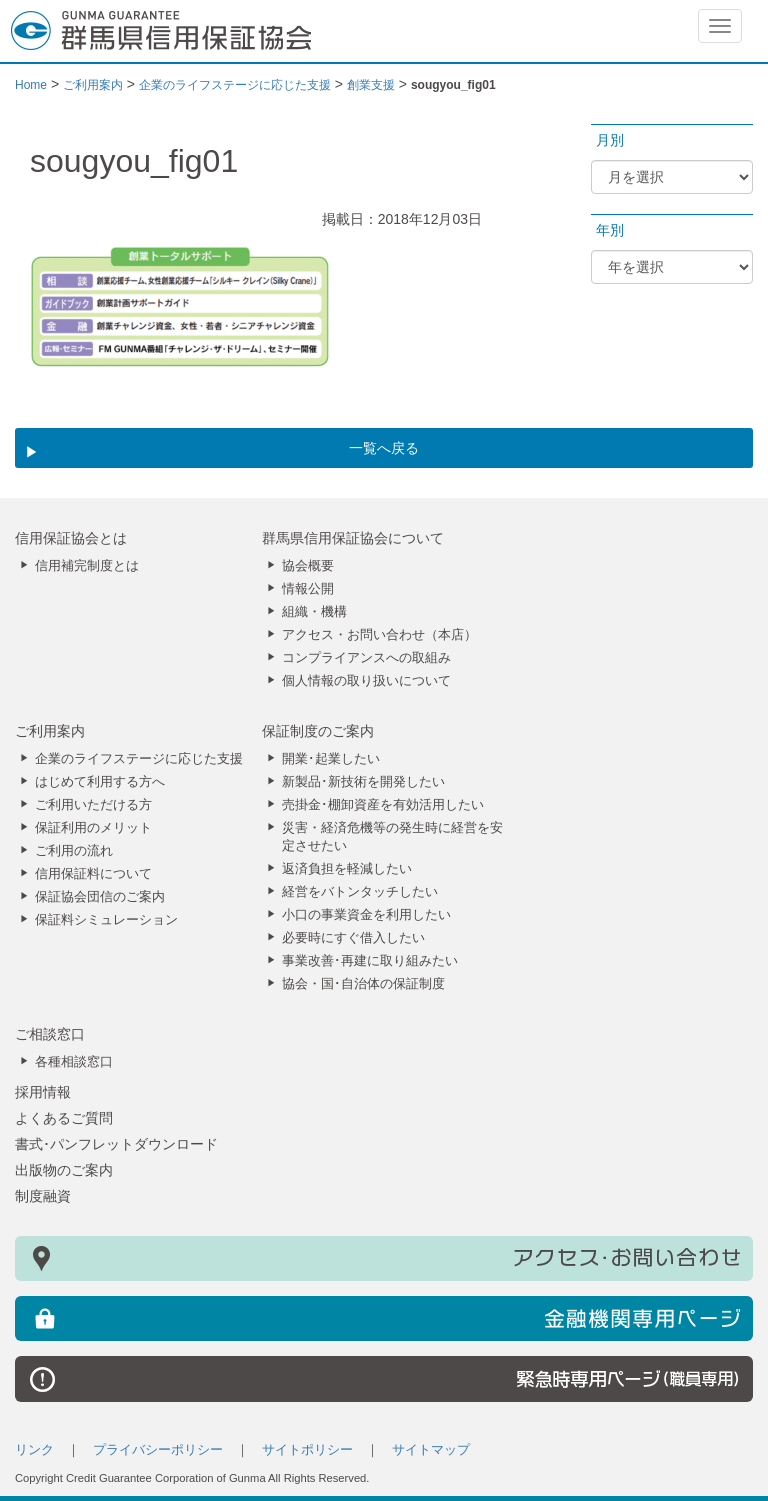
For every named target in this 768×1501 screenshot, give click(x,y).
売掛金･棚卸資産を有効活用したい (383, 805)
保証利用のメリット (93, 828)
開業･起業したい (331, 759)
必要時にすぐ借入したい (353, 938)
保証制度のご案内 (318, 731)
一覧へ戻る (384, 448)
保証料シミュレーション (106, 920)
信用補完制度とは (87, 566)
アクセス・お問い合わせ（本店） (379, 635)
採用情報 (43, 1092)
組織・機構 (314, 612)
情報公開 (308, 589)
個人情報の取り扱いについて (366, 681)
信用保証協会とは (71, 538)
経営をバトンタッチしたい (360, 892)
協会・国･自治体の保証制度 (363, 984)
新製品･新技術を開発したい (363, 782)
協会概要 (308, 566)
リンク (34, 1450)
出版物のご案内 (64, 1170)
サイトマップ (431, 1450)
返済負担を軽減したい (347, 869)
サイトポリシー (307, 1450)
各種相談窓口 (74, 1062)
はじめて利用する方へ (100, 782)
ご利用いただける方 (93, 805)
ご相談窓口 (50, 1034)
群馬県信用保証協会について (353, 538)
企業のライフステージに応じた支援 (139, 759)
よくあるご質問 (64, 1118)
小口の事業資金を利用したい (366, 915)
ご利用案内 (50, 731)
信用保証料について (93, 874)
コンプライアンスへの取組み (366, 658)
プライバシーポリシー (158, 1450)
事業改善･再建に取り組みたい (370, 961)
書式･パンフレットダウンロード (116, 1144)
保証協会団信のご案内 (100, 897)
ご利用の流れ (74, 851)
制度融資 (43, 1196)
